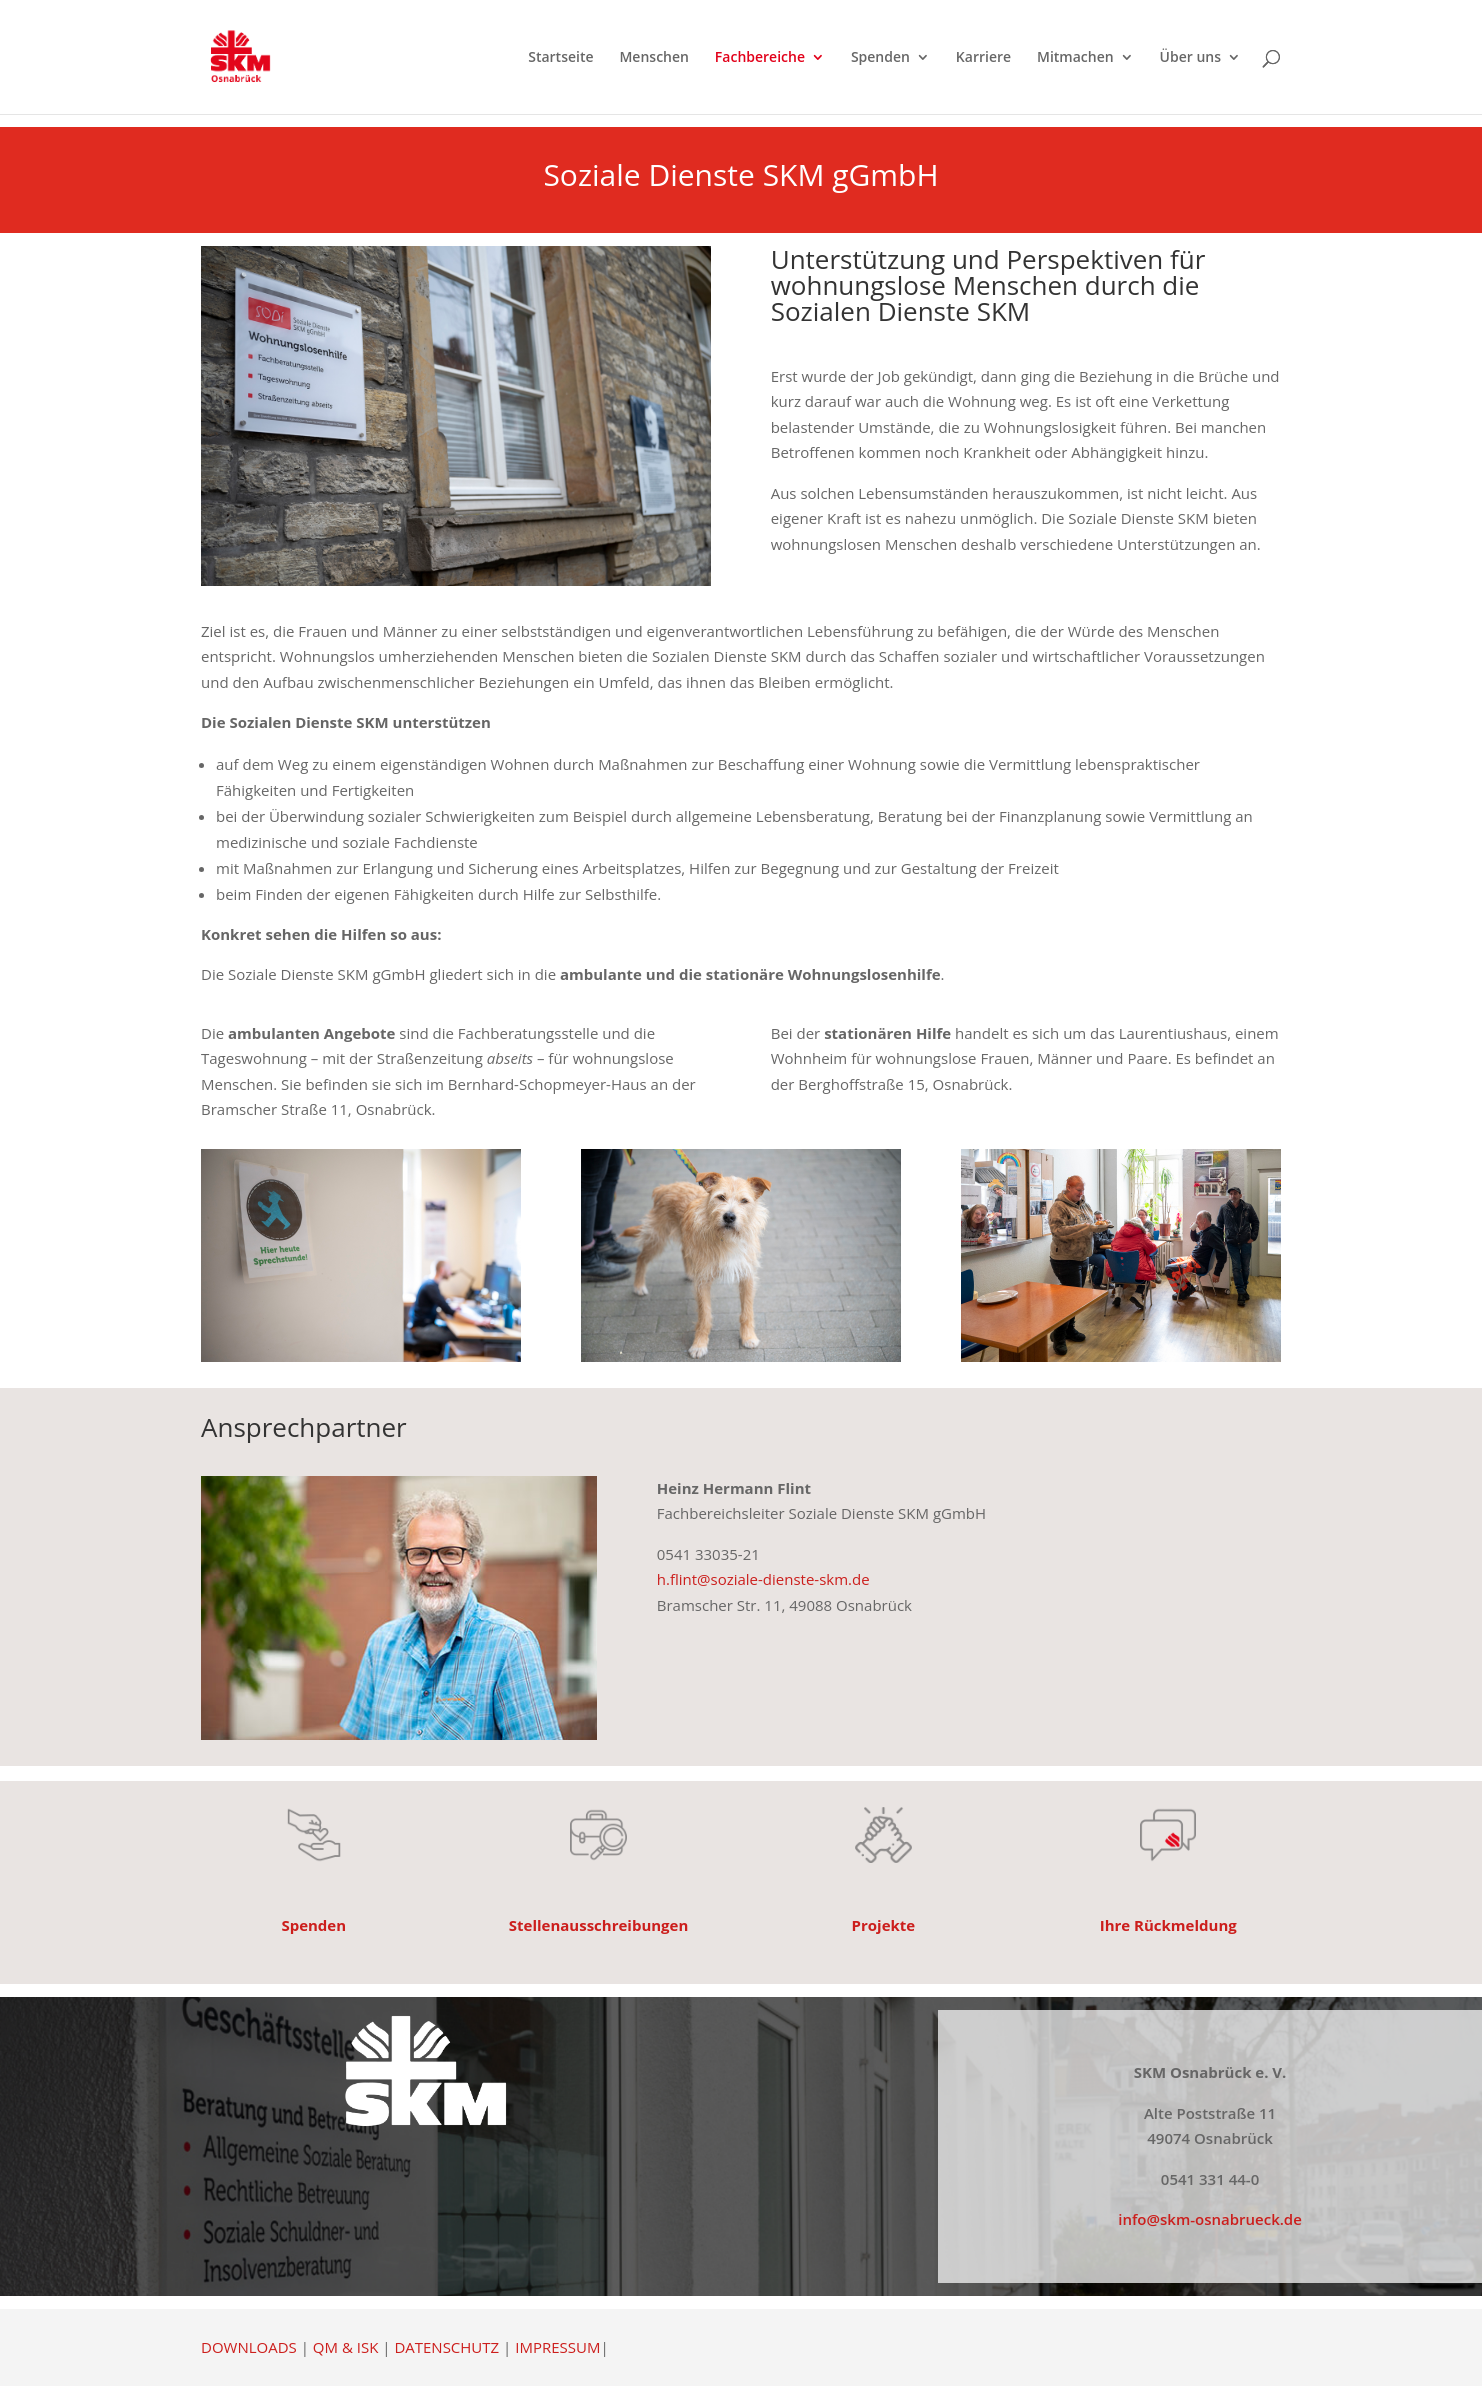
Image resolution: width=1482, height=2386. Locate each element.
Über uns (1190, 58)
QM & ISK (345, 2347)
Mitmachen (1075, 58)
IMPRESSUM (557, 2347)
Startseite (560, 58)
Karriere (983, 58)
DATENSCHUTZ (446, 2347)
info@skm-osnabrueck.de (1210, 2219)
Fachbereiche (760, 58)
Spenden (880, 58)
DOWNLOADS (249, 2347)
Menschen (653, 58)
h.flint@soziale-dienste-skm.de (763, 1579)
